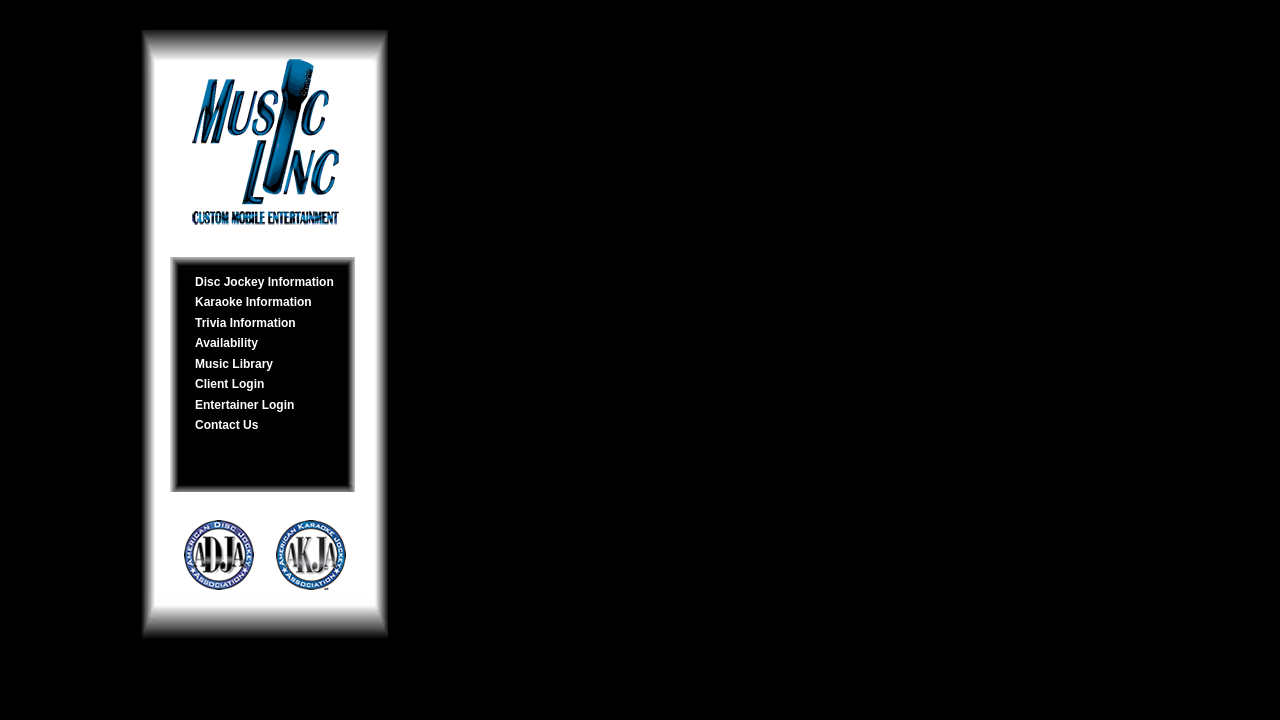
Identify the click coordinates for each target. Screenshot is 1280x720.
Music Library (234, 364)
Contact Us (226, 425)
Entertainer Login (244, 405)
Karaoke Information (253, 302)
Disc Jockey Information (264, 282)
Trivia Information (245, 323)
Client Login (229, 384)
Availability (226, 343)
